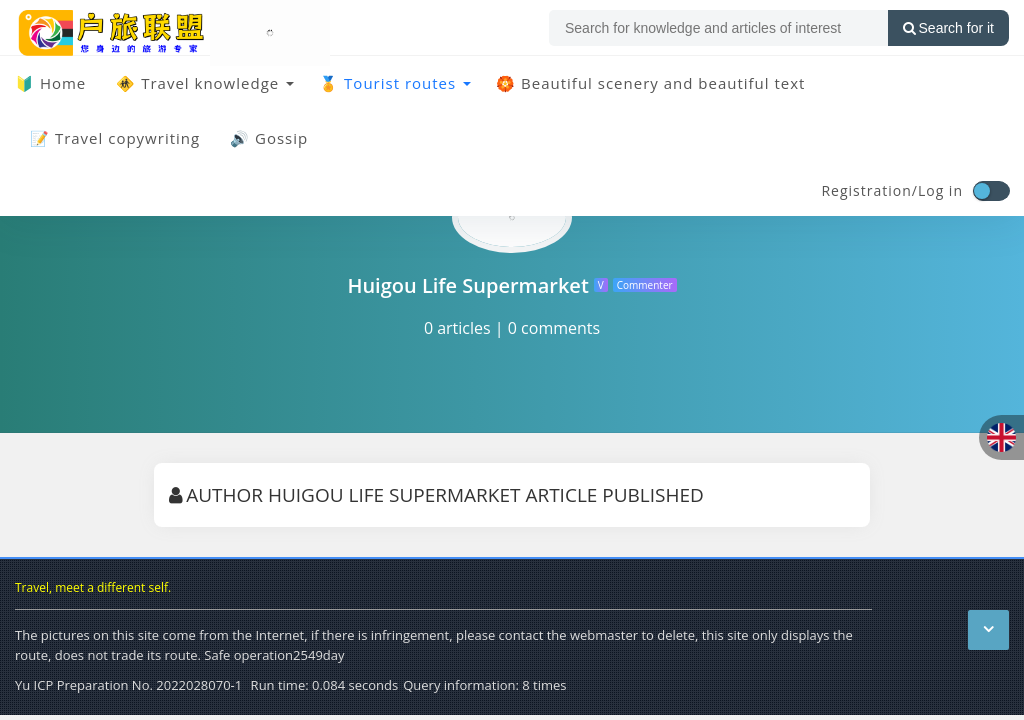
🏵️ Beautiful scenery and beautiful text (650, 83)
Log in (940, 190)
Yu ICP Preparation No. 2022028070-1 (128, 685)
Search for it (948, 28)
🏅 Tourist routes (387, 83)
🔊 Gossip (269, 138)
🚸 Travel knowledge (197, 83)
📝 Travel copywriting (115, 138)
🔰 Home (50, 83)
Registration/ (869, 190)
